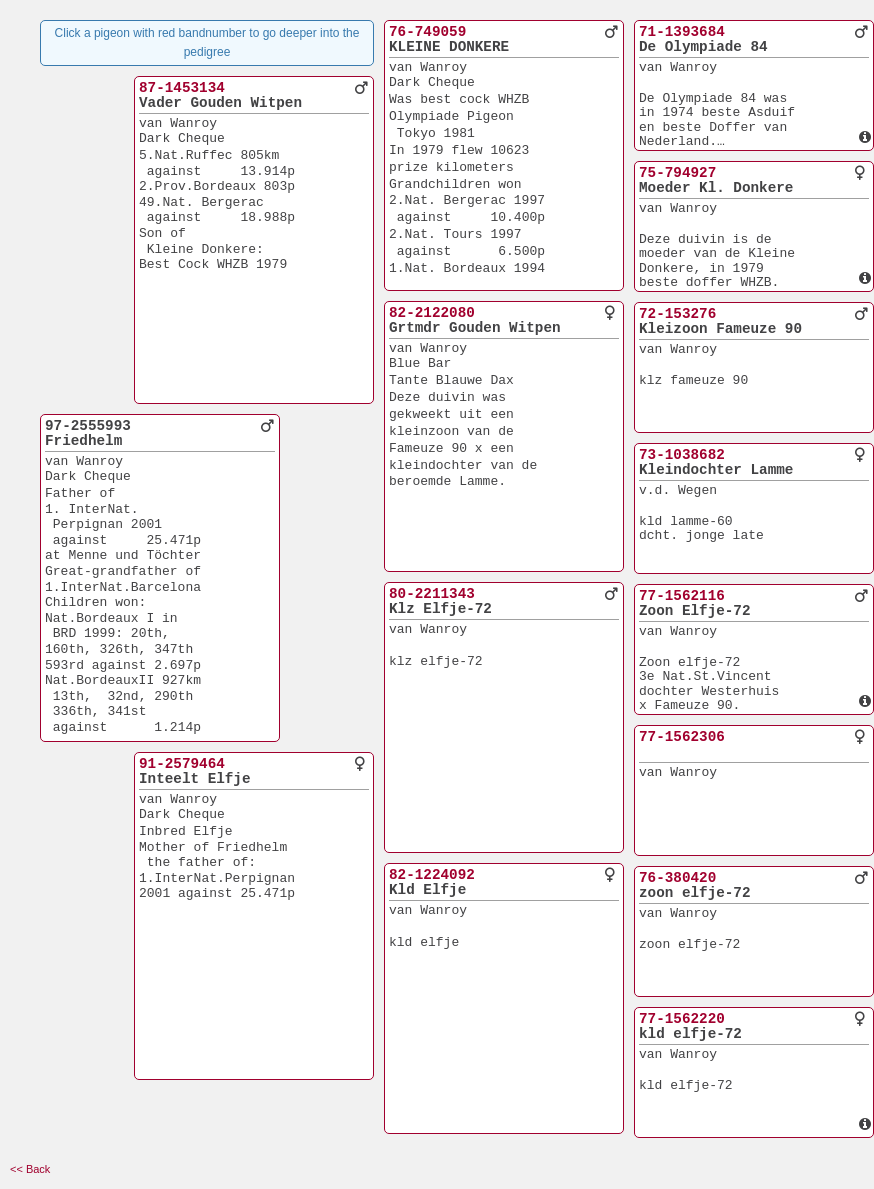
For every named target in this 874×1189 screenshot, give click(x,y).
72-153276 (677, 314)
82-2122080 (432, 313)
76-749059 (427, 32)
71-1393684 (682, 32)
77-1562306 (682, 737)
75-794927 (677, 173)
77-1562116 (682, 596)
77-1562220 (682, 1019)
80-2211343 (432, 594)
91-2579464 (182, 764)
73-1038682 (682, 455)
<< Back (30, 1169)
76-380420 (677, 878)
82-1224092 (432, 875)
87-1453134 (182, 88)
